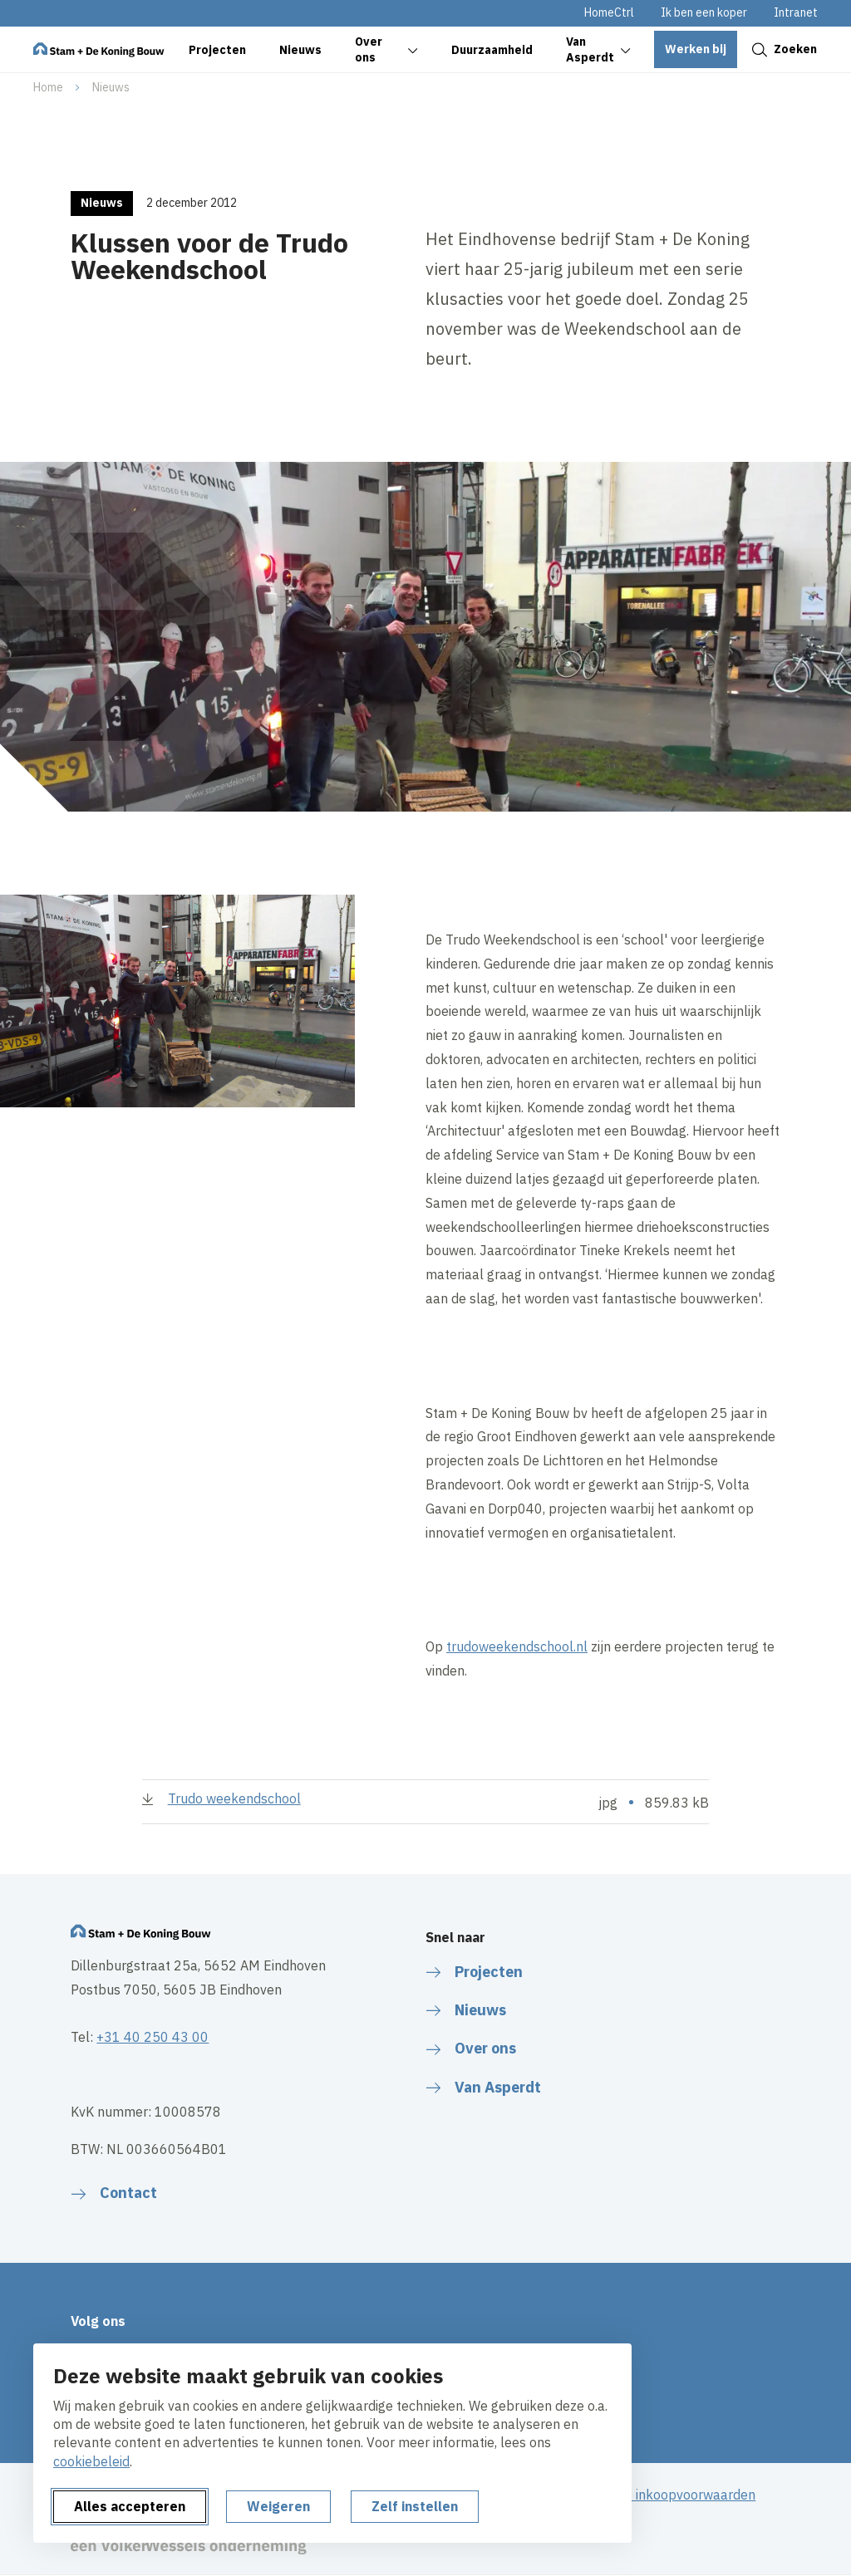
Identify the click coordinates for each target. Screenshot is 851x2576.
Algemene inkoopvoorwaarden (663, 2494)
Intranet (796, 12)
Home (48, 87)
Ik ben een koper (704, 12)
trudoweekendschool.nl (517, 1646)
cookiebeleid (91, 2461)
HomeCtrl (609, 12)
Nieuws (111, 87)
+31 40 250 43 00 (152, 2037)
